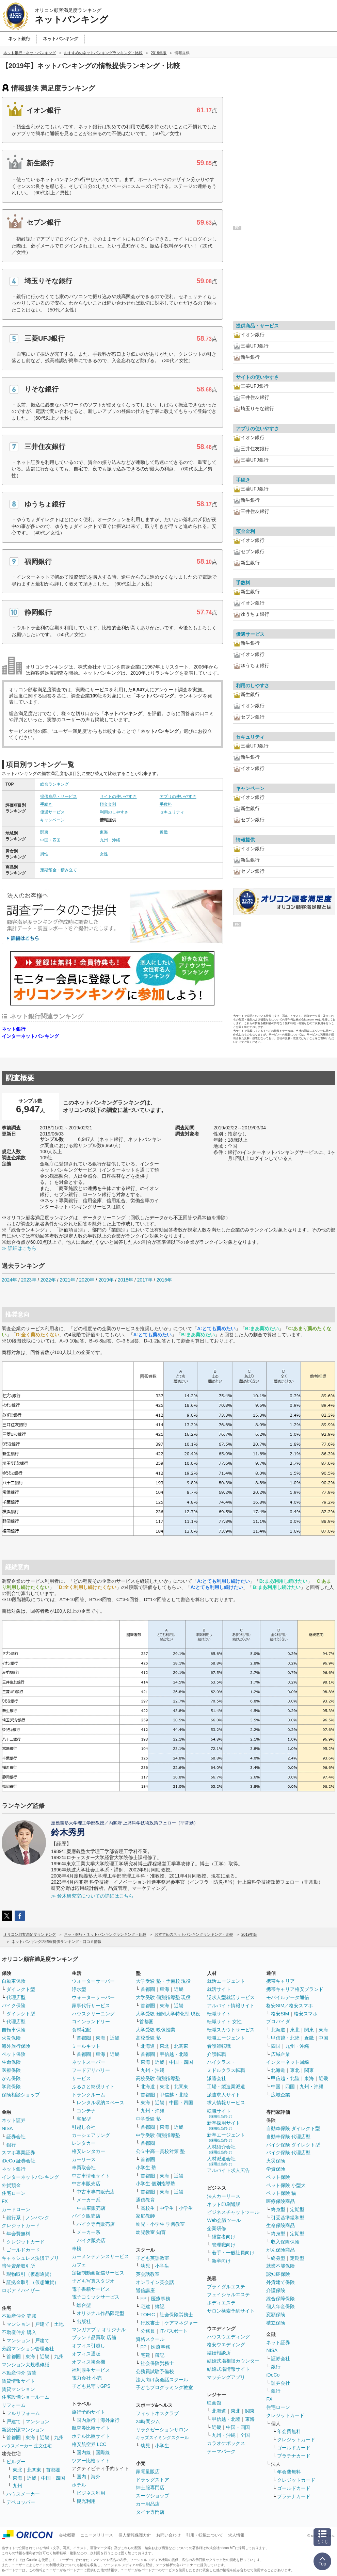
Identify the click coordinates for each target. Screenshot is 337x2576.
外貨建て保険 (280, 2282)
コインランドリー (91, 2021)
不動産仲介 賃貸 (19, 2373)
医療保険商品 (280, 2201)
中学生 (167, 2208)
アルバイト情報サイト (231, 2005)
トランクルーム (88, 2094)
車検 (76, 2248)
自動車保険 (14, 1981)
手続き (46, 804)
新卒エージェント (226, 2137)
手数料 (166, 804)
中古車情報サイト (91, 2175)
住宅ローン (14, 2193)
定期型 (297, 2209)
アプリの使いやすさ (178, 796)
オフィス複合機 (88, 2362)
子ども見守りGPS (91, 2386)
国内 (81, 2476)
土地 (59, 2324)
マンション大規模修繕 (25, 2364)
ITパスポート (174, 2331)
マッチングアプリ (226, 2377)
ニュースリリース (96, 2535)
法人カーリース (223, 2196)
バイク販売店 (86, 2216)
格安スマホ (306, 2013)
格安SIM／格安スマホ (289, 2005)
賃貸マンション (18, 2389)
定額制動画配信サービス (98, 2272)
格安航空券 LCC (89, 2444)
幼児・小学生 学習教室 (160, 2224)
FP (144, 2298)
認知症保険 (278, 2274)
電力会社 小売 (87, 2378)
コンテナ (86, 2110)
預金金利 (108, 804)
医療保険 (11, 2070)
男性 (44, 854)
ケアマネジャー (181, 2322)
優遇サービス (52, 812)
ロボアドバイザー (21, 2290)
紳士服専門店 (150, 2487)
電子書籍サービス (91, 2289)
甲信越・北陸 (174, 2054)
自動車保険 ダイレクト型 (293, 2128)
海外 (95, 2476)
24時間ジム (148, 2421)
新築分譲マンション (23, 2429)
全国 (245, 2435)
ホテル (79, 2485)
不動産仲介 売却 (19, 2316)
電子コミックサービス (95, 2297)
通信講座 (145, 2290)
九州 (59, 2356)
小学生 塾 (146, 2167)
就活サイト (219, 1989)
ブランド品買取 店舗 (94, 2337)
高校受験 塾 (148, 2038)
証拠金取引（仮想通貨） (32, 2282)
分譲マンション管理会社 (28, 2348)
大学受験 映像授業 (155, 2029)
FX (5, 2201)
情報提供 (245, 839)
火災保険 (11, 2038)
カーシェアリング (91, 2135)
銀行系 (13, 2217)
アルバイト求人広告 (228, 2170)
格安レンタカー (88, 2151)
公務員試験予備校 (155, 2371)
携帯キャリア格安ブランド (294, 1989)
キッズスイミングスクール (162, 2437)
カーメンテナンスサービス (100, 2256)
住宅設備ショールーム (25, 2397)
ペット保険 (14, 2054)
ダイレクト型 (20, 1989)
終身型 (278, 2209)
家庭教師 (145, 2216)
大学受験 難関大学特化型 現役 (168, 2013)
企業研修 (216, 2228)
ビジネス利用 (91, 2493)
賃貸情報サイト (18, 2381)
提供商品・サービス (58, 796)
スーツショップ (152, 2495)
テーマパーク (221, 2451)
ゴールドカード (23, 2250)
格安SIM (280, 2013)
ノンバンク (37, 2217)
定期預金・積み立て (58, 870)
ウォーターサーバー (93, 1981)
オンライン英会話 (155, 2282)
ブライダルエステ (226, 2286)
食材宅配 (81, 2029)
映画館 (214, 2402)
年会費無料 (18, 2233)
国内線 (84, 2452)
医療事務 (160, 2298)
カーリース (84, 2159)
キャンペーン (52, 820)
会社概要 (67, 2535)
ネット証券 (14, 2120)
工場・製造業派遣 (226, 2086)
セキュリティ (172, 812)
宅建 (145, 2306)
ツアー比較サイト (91, 2460)
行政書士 (150, 2322)
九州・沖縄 (110, 840)
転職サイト (219, 2013)
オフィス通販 (86, 2353)
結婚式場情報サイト (228, 2369)
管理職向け (224, 2245)
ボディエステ (221, 2302)
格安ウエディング (226, 2344)
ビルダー (16, 2461)
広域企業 (280, 2054)
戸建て (42, 2324)
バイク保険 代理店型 (288, 2152)
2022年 (48, 1280)
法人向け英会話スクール (162, 2379)
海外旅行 (109, 2420)
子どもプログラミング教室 (164, 2387)
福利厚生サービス (91, 2370)
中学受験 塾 (148, 2119)
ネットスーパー (88, 2062)
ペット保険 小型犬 (286, 2185)
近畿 (164, 832)
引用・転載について (204, 2535)
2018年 (125, 1280)
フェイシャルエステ (228, 2294)
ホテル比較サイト (91, 2436)
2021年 (67, 1280)
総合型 (84, 2305)
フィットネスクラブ (157, 2413)
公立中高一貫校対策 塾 (160, 2151)
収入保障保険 (285, 2241)
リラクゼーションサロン (162, 2429)
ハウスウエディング (228, 2336)
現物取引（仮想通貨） (30, 2274)
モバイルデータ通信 (287, 1997)
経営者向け (224, 2236)
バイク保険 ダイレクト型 (293, 2144)
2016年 (164, 1280)
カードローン (16, 2209)
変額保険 (275, 2314)
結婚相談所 (219, 2352)
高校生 (148, 2208)
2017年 (145, 1280)
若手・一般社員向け (233, 2252)
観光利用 (86, 2501)
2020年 (86, 1280)
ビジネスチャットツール (233, 2212)
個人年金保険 (280, 2306)
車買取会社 (84, 2167)
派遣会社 (216, 2078)
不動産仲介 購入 (19, 2332)
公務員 (148, 2331)
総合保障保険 (280, 2298)
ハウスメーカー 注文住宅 (27, 2445)
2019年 (106, 1280)
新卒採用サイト (223, 2125)
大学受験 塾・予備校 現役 (163, 1981)
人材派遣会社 (221, 2161)
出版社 (84, 2321)
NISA (7, 2128)
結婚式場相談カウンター (233, 2361)
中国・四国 (50, 840)
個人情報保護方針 (134, 2535)
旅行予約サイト (88, 2412)
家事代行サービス (91, 2005)
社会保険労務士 (176, 2314)
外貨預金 (11, 2185)
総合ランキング (54, 784)
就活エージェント (226, 1981)
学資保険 (11, 2086)
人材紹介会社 (221, 2149)
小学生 (186, 2208)
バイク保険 (14, 2005)
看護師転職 (219, 2046)
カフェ (79, 2264)
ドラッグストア (152, 2479)
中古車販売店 (86, 2183)
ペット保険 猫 (281, 2193)
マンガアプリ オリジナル (99, 2329)
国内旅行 (86, 2420)
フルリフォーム (23, 2413)
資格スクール (150, 2339)
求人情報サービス (226, 2102)
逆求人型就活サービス (231, 1997)
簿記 (159, 2306)
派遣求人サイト (223, 2094)
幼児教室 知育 (151, 2232)
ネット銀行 (14, 1029)
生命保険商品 (280, 2225)
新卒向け (221, 2261)
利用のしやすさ (114, 812)
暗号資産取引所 (18, 2266)
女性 (104, 854)
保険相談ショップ (21, 2094)
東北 (17, 2470)
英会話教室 (148, 2274)
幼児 (145, 2266)
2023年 (28, 1280)
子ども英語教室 (152, 2258)
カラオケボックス (226, 2443)
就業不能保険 (280, 2266)
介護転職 (216, 2054)
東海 (104, 832)
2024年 (9, 1280)
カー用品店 (148, 2504)
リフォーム (14, 2405)
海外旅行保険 (16, 2046)
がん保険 (11, 2078)
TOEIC (148, 2314)
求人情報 (236, 2535)
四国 (275, 2046)
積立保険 (275, 2322)
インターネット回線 (287, 2062)
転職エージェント (226, 2038)
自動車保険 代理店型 (288, 2136)
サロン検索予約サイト (231, 2311)
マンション (18, 2324)
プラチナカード (293, 2456)
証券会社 (16, 2136)
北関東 (34, 2470)
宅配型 (84, 2119)
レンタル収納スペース (100, 2102)
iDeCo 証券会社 (18, 2160)
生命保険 (11, 2062)
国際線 (103, 2452)
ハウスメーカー (23, 2494)
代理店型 (16, 1997)
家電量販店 (148, 2471)
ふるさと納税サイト (93, 2086)
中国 (323, 2038)
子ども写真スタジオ (93, 2281)
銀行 (11, 2144)
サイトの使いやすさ (118, 796)
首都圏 (13, 2356)
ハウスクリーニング (93, 2013)
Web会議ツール (224, 2220)
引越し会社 (84, 2127)
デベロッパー (20, 2502)
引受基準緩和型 (287, 2217)
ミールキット (86, 2046)
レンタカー (84, 2143)
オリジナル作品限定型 (100, 2313)
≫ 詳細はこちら (19, 1248)
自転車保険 (14, 2029)
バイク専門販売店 (96, 2224)
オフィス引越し (88, 2345)
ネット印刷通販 (223, 2204)
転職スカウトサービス (231, 2029)
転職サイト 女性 (224, 2021)
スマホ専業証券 (18, 2152)
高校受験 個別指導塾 (158, 2078)
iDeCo (272, 2375)
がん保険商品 (280, 2250)
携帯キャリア (280, 1981)
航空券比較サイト (91, 2428)
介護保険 (275, 2290)
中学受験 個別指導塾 (158, 2135)
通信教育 (145, 2200)
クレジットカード (21, 2225)
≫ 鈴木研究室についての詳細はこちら (92, 1896)
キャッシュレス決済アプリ (30, 2258)
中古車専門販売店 (96, 2191)
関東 (44, 832)
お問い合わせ (168, 2535)
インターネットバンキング (30, 1036)
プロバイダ (278, 2021)
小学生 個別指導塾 (155, 2183)
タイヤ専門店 (150, 2512)
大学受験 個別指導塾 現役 (163, 1997)
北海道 (148, 2046)
